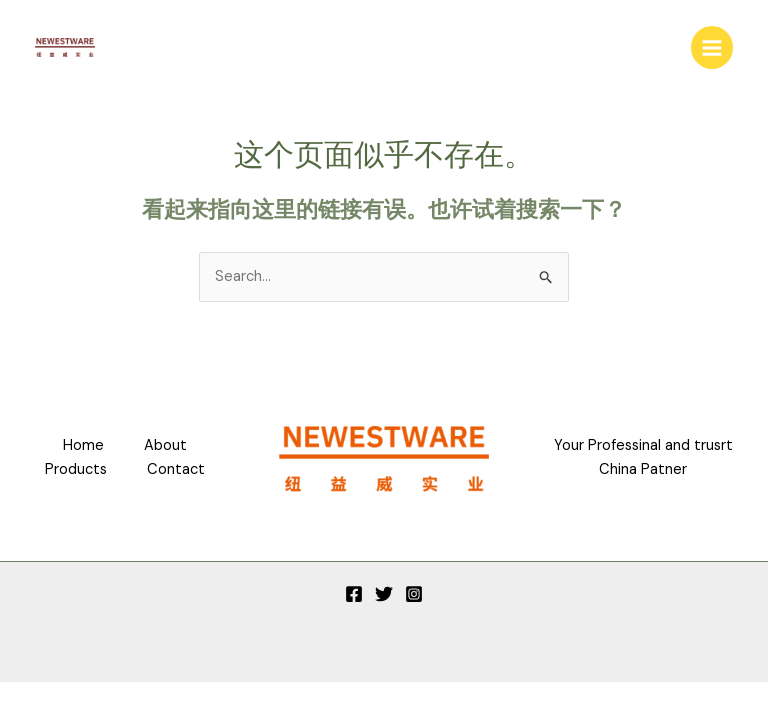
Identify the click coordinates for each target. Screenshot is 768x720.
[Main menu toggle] (712, 47)
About (165, 445)
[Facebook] (354, 594)
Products (76, 469)
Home (83, 445)
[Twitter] (384, 594)
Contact (176, 469)
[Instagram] (414, 594)
